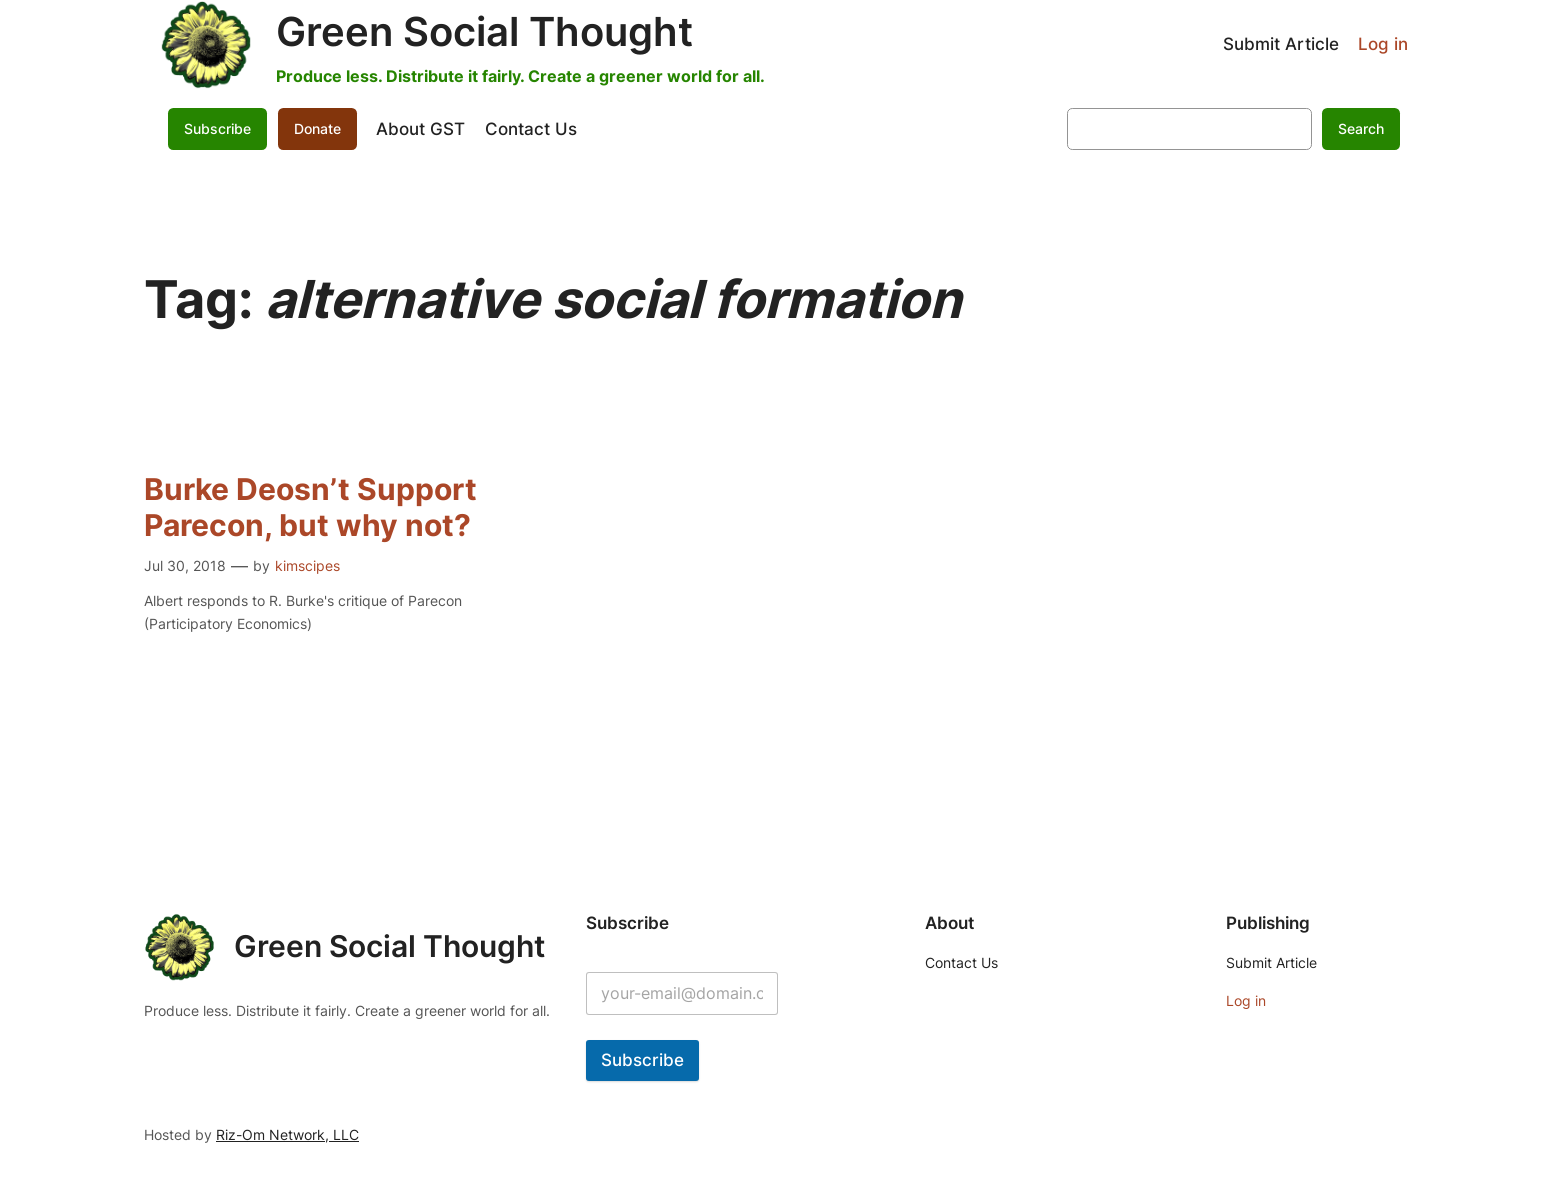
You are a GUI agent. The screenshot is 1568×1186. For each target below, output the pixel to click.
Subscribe (217, 128)
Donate (317, 128)
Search (1361, 128)
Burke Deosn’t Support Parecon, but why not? (310, 507)
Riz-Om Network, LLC (287, 1134)
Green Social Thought (484, 31)
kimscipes (307, 565)
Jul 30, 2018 (185, 565)
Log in (1383, 44)
